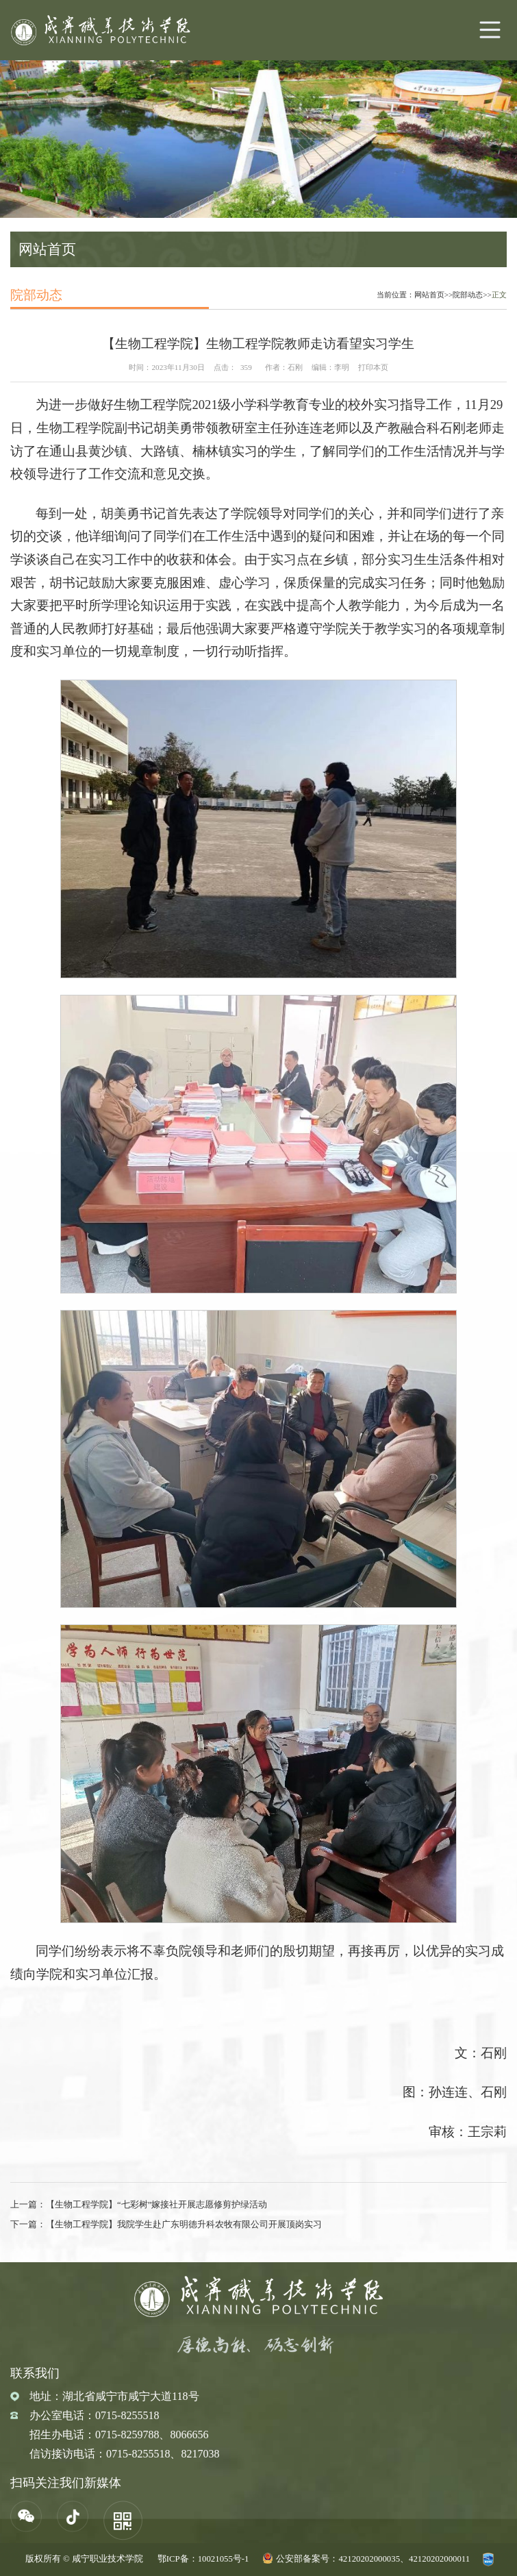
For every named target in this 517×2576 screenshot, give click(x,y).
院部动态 (468, 294)
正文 (499, 294)
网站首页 (429, 294)
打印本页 (373, 367)
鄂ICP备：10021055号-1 (203, 2559)
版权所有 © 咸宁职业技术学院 (84, 2559)
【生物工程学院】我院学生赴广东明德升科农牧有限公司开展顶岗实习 (184, 2224)
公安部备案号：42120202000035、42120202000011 (373, 2559)
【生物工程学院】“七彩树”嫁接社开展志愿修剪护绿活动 (156, 2204)
